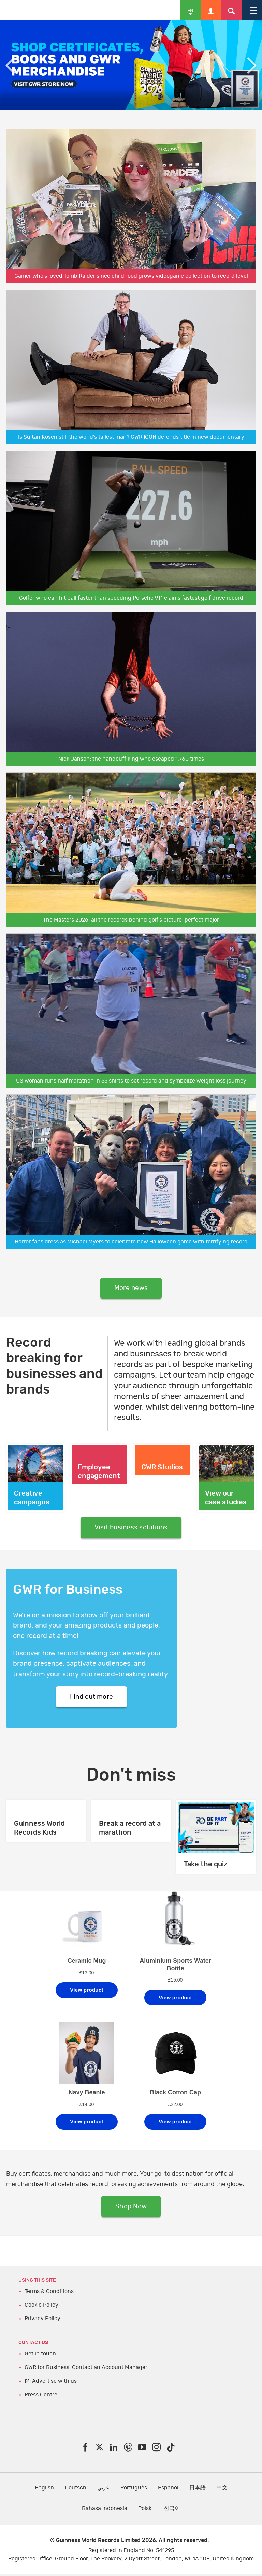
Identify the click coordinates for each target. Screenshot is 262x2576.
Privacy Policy (42, 2321)
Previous (10, 65)
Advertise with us (54, 2383)
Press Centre (41, 2397)
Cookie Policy (41, 2307)
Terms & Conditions (49, 2294)
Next (252, 65)
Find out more (91, 1698)
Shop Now (131, 2208)
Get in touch (40, 2356)
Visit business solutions (131, 1528)
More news (131, 1288)
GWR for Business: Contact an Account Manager (86, 2369)
